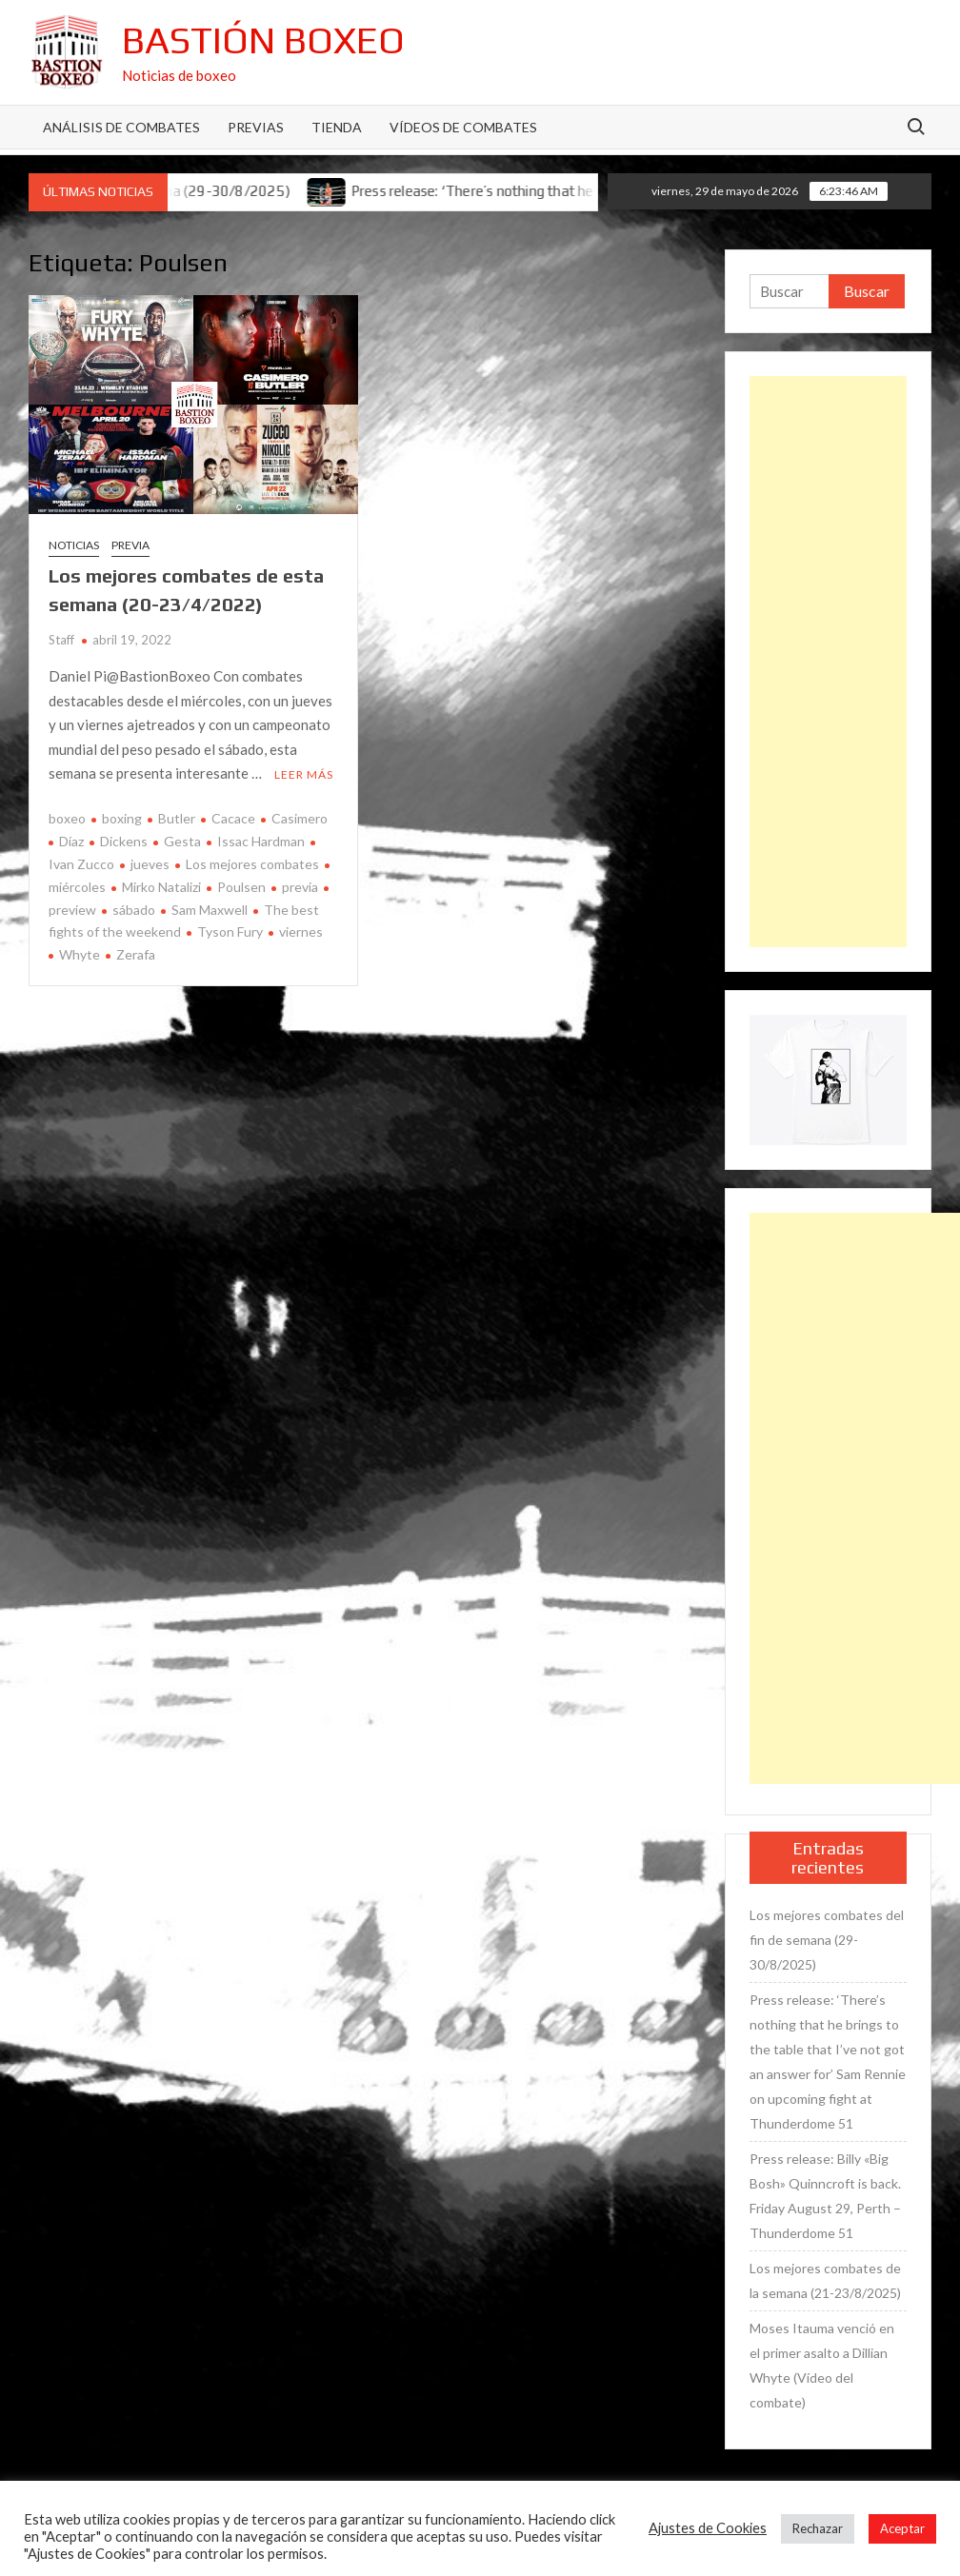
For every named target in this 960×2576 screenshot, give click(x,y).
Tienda (336, 127)
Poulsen (241, 887)
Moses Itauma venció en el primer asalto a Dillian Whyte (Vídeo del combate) (822, 2365)
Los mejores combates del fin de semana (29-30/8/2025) (827, 1939)
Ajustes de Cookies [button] (708, 2528)
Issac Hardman (261, 841)
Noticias (74, 545)
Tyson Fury (230, 931)
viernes (301, 931)
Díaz (71, 841)
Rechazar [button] (817, 2528)
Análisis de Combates (121, 127)
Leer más (303, 774)
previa (300, 887)
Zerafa (135, 954)
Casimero (299, 818)
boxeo (67, 818)
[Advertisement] (828, 661)
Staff (61, 639)
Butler (176, 818)
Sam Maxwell (209, 910)
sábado (133, 910)
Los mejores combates (252, 864)
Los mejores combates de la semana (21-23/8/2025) (825, 2280)
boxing (122, 818)
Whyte (79, 954)
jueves (150, 864)
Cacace (233, 818)
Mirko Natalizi (161, 887)
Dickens (124, 841)
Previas (256, 127)
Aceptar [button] (902, 2528)
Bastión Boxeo (263, 40)
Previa (130, 545)
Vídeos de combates (463, 127)
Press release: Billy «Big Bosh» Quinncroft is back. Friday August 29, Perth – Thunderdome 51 (825, 2195)
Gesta (182, 841)
